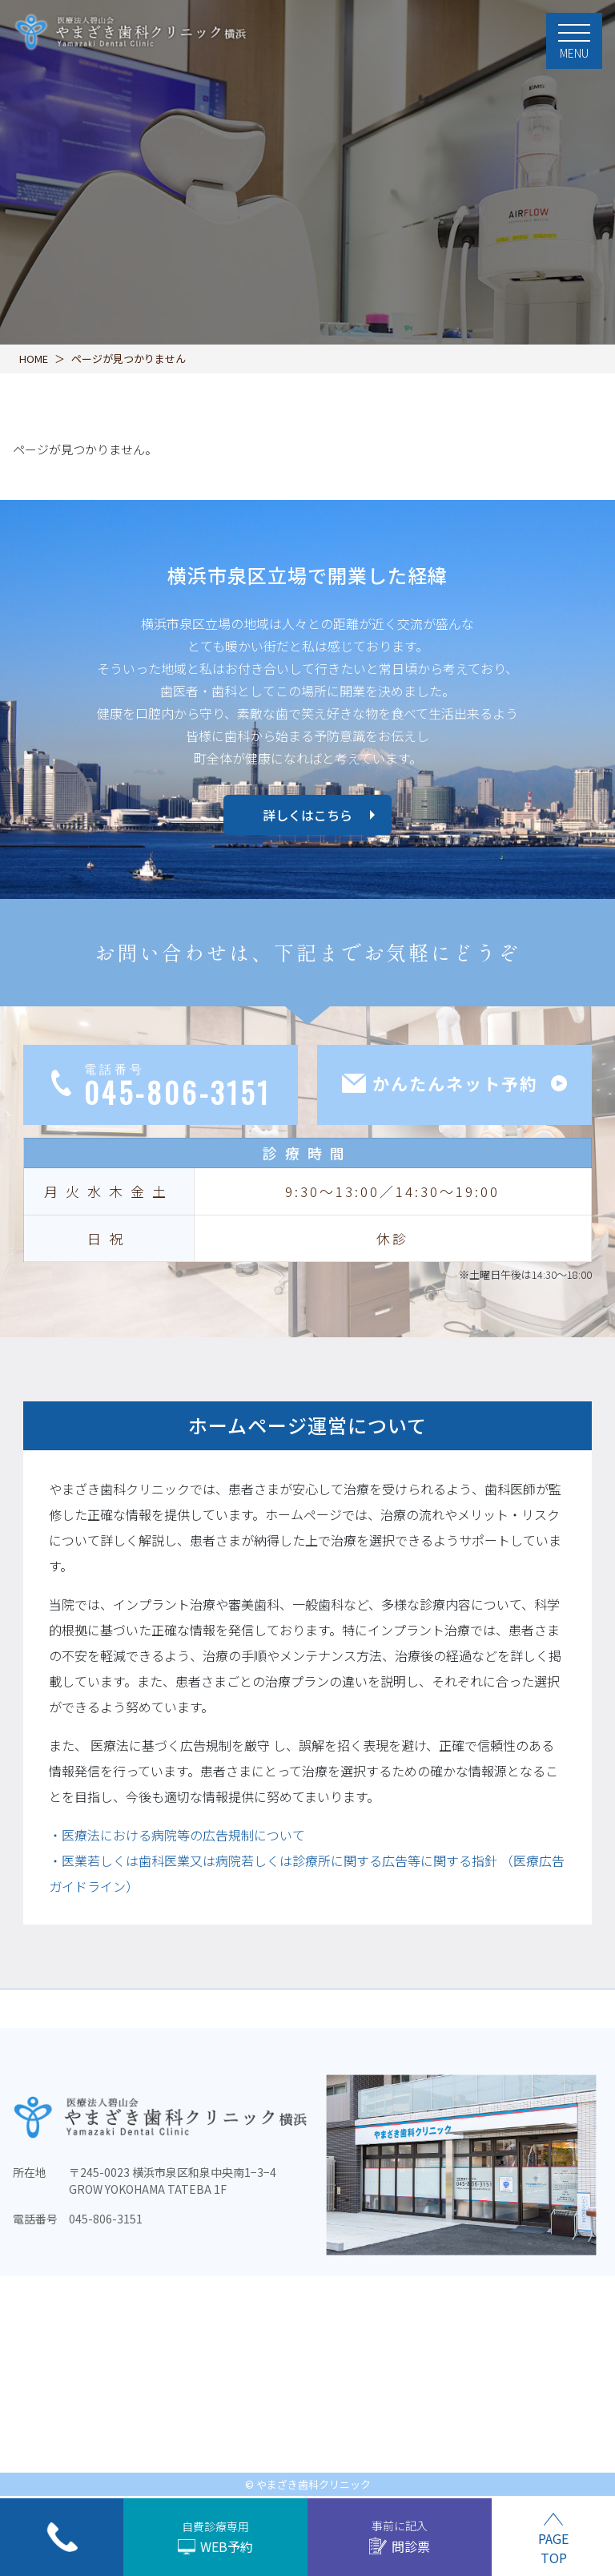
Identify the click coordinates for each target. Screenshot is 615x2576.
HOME (33, 358)
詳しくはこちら (307, 814)
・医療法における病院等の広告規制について (177, 1834)
